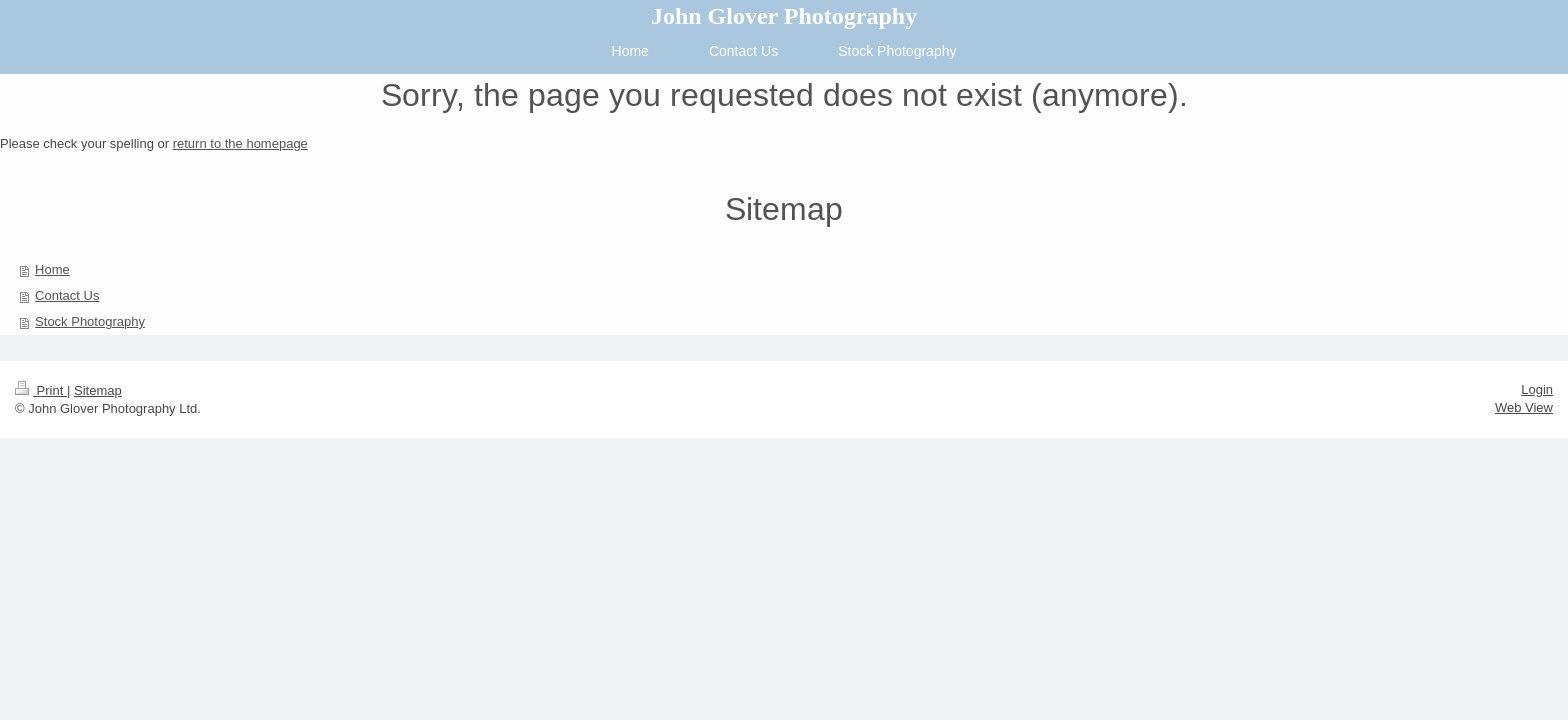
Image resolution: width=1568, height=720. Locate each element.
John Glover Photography (784, 16)
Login (1537, 389)
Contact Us (67, 295)
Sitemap (98, 390)
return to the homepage (240, 143)
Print (41, 390)
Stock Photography (90, 321)
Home (52, 269)
